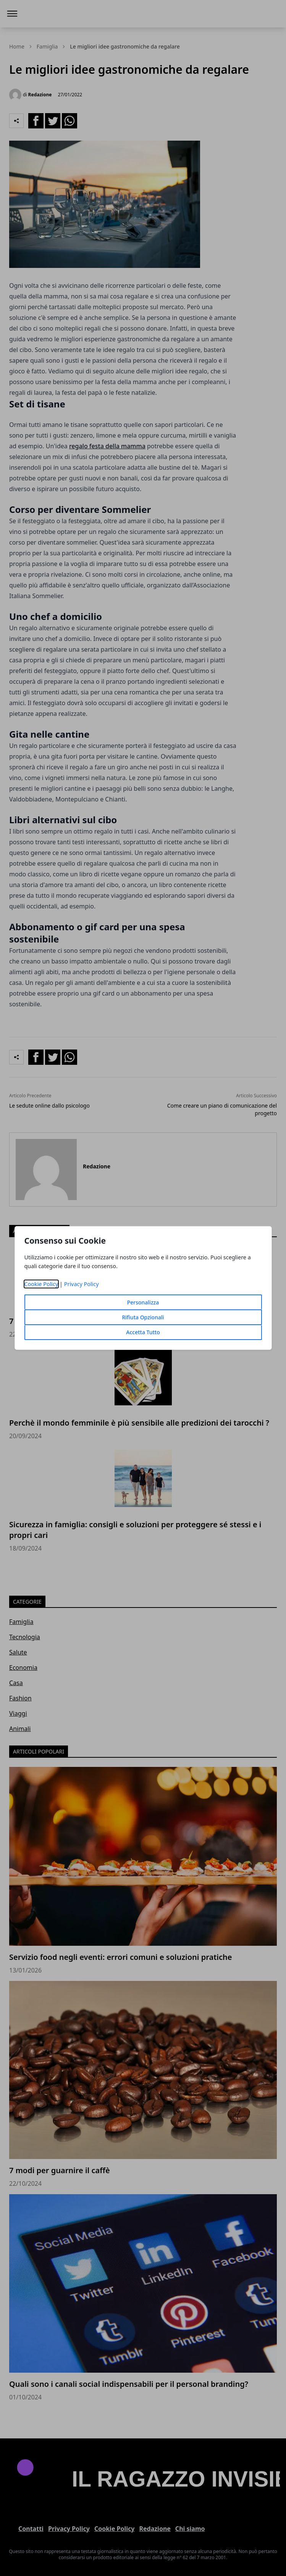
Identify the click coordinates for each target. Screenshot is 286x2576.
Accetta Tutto (143, 1332)
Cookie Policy (41, 1284)
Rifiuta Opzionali (143, 1317)
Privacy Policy (81, 1284)
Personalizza (143, 1302)
